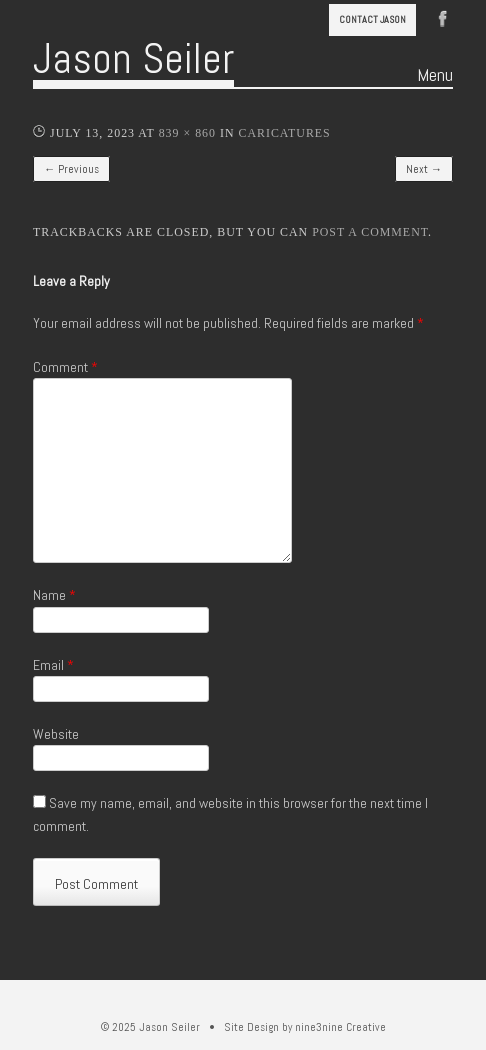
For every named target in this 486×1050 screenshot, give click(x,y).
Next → (424, 169)
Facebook (443, 17)
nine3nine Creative (340, 1027)
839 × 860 (187, 133)
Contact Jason (372, 19)
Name (54, 595)
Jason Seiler (133, 58)
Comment (65, 367)
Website (56, 734)
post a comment (370, 232)
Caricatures (284, 133)
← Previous (71, 169)
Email (53, 665)
